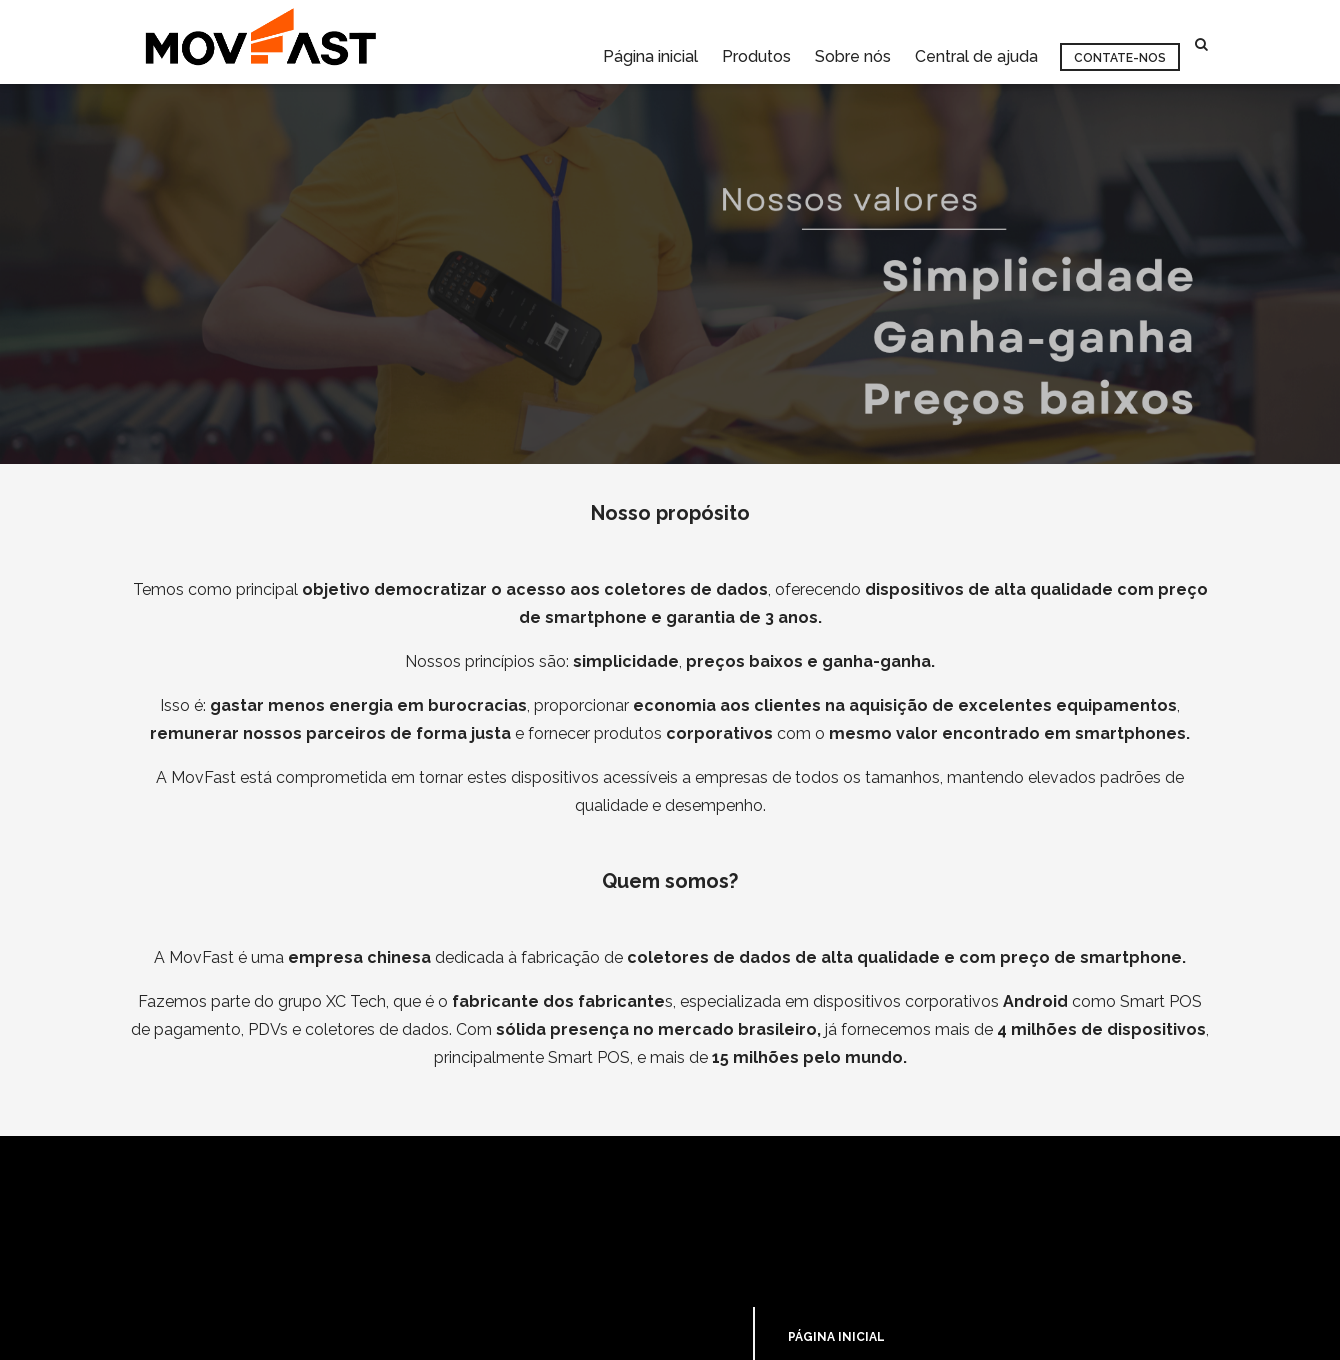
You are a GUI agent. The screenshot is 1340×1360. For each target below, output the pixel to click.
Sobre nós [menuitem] (853, 43)
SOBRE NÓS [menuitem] (825, 1251)
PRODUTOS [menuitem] (823, 1222)
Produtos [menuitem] (756, 43)
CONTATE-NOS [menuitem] (835, 1280)
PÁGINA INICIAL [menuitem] (836, 1193)
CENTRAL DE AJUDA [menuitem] (849, 1309)
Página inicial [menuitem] (650, 43)
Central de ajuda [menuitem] (976, 43)
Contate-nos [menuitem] (1120, 45)
